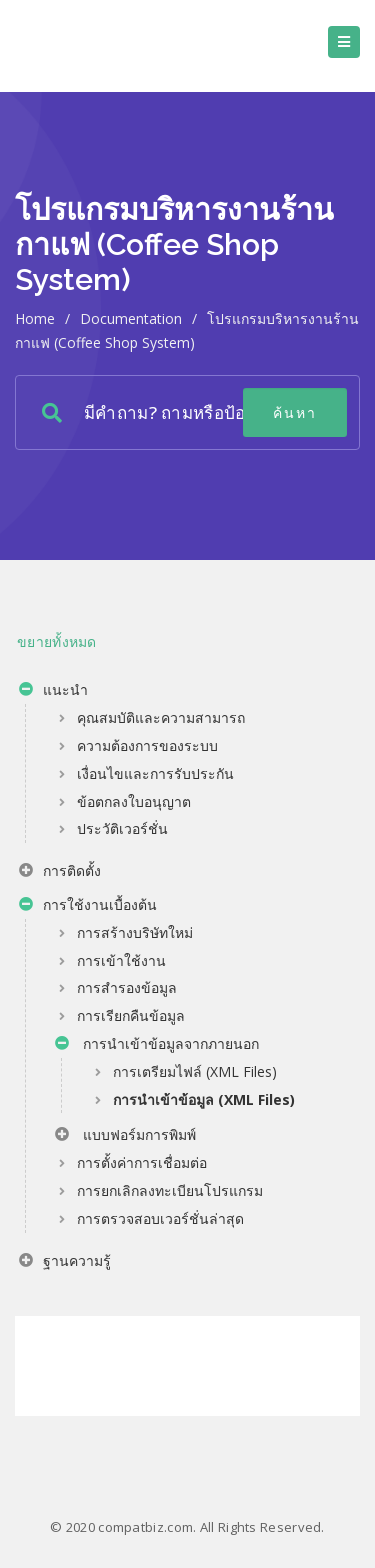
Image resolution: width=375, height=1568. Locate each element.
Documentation (131, 318)
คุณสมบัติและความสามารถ (161, 717)
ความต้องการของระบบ (147, 745)
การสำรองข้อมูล (127, 987)
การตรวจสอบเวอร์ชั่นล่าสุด (160, 1218)
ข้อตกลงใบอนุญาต (134, 801)
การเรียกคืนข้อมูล (131, 1015)
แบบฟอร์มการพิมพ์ (125, 1137)
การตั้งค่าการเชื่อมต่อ (142, 1162)
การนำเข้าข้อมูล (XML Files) (204, 1099)
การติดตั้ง (60, 873)
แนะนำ (53, 692)
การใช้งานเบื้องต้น (88, 907)
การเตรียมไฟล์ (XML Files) (195, 1071)
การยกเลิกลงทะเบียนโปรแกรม (170, 1190)
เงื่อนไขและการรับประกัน (155, 773)
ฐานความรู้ (65, 1263)
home (35, 318)
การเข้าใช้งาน (121, 960)
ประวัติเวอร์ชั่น (122, 828)
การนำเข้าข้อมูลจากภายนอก (157, 1046)
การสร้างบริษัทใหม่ (135, 932)
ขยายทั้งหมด (57, 641)
